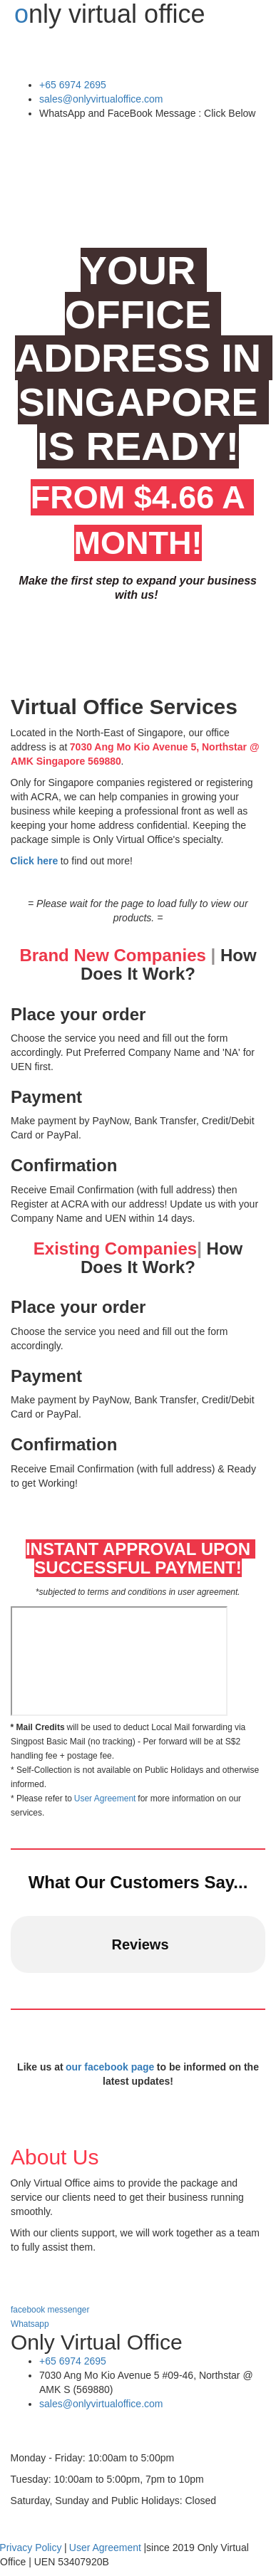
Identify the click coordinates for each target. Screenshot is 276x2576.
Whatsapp (30, 2324)
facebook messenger (51, 2310)
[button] (11, 1987)
